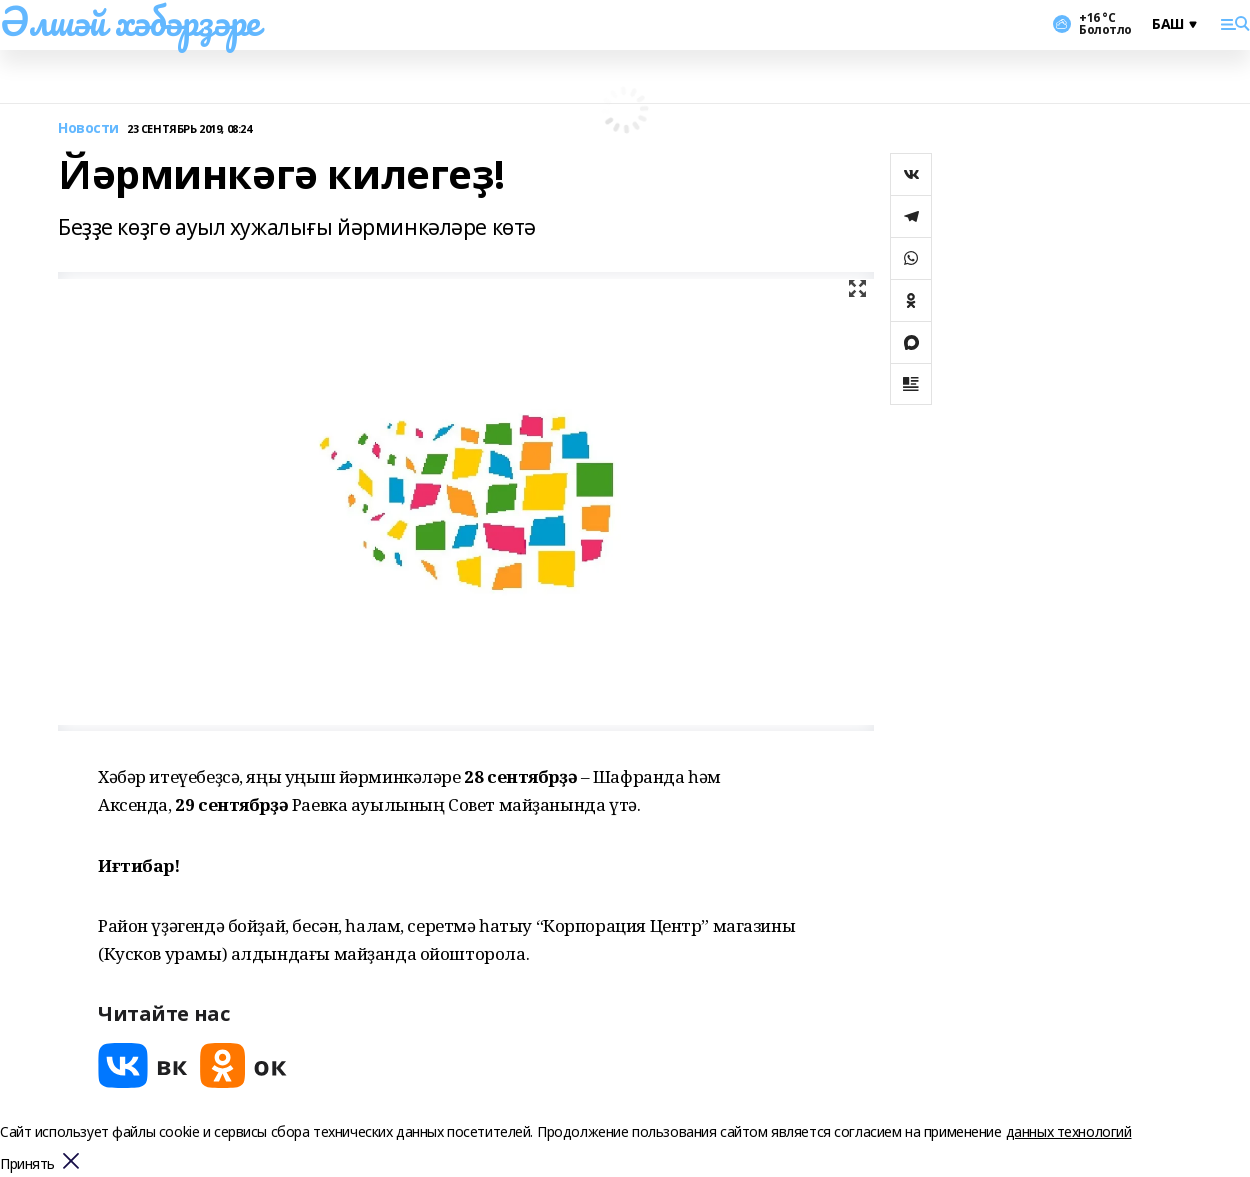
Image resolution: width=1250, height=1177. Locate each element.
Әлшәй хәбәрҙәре (130, 21)
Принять (27, 1164)
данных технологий (1069, 1131)
